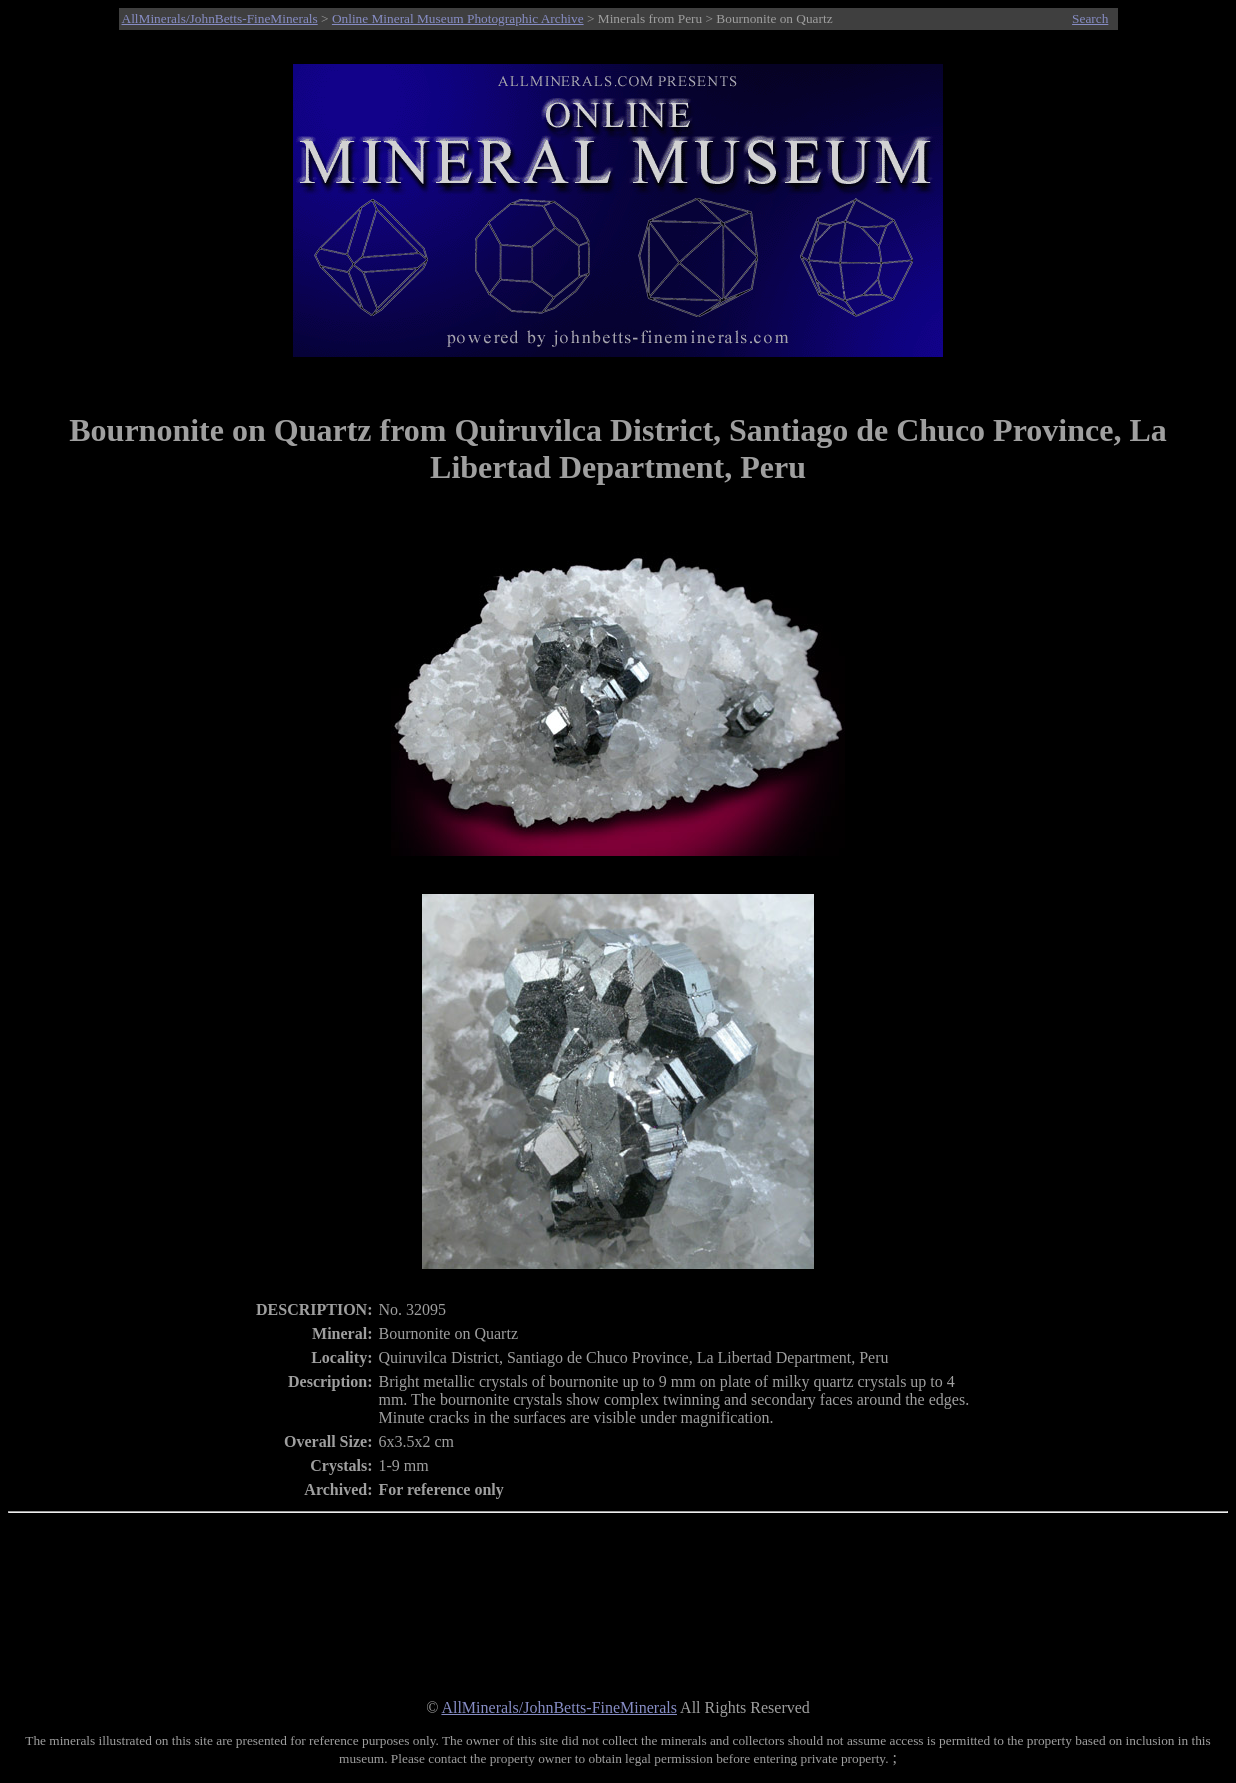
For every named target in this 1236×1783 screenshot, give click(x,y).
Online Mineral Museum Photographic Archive (458, 18)
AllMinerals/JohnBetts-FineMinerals (220, 18)
